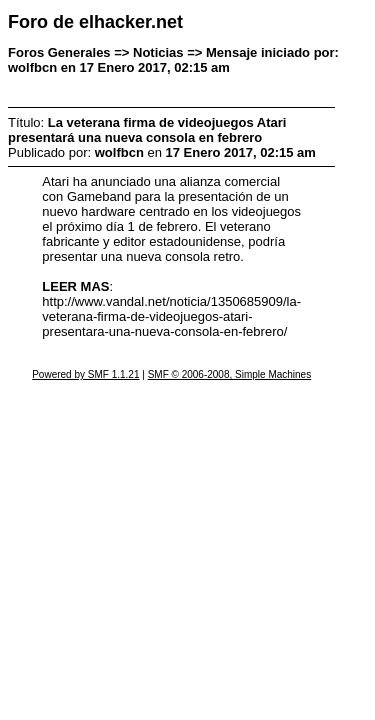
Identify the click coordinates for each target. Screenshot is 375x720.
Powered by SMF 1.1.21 (85, 374)
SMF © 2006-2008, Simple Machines (230, 374)
